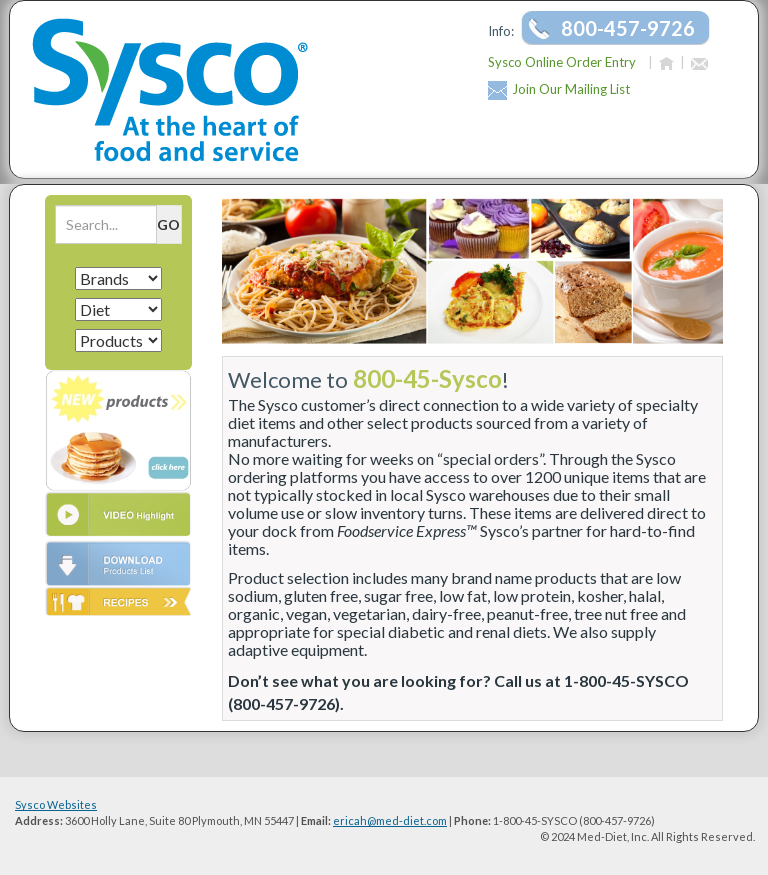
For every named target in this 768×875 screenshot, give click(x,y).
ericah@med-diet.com (390, 820)
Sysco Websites (56, 804)
